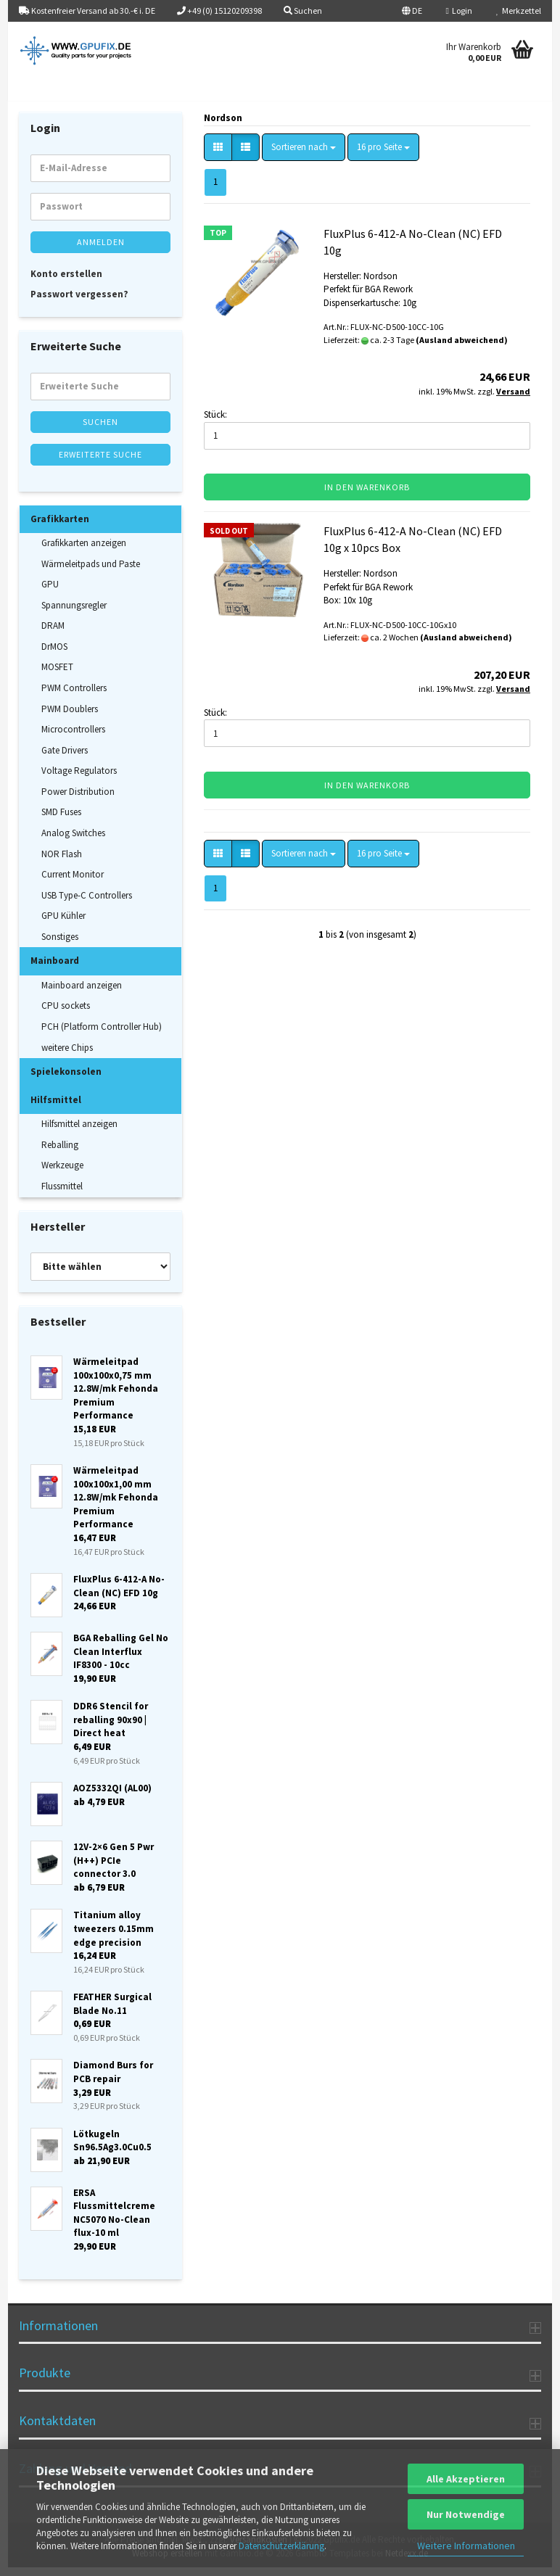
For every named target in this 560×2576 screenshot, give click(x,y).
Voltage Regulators (79, 779)
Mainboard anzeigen (81, 993)
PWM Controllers (74, 696)
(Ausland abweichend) (462, 347)
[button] (412, 11)
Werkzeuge (62, 1174)
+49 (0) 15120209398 (219, 10)
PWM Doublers (69, 717)
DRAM (53, 634)
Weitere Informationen (466, 2545)
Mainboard (54, 969)
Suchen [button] (303, 10)
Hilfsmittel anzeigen (79, 1132)
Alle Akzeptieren (466, 2478)
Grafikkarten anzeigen (83, 551)
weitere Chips (67, 1055)
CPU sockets (65, 1014)
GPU (50, 593)
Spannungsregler (74, 613)
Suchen (100, 429)
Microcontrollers (73, 737)
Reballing (59, 1153)
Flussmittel (62, 1194)
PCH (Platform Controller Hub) (101, 1034)
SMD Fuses (61, 820)
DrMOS (54, 654)
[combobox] (303, 155)
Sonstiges (59, 944)
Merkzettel (518, 10)
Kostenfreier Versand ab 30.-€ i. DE (87, 10)
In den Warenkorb (367, 495)
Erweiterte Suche (100, 462)
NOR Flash (61, 862)
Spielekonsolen (66, 1079)
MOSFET (57, 675)
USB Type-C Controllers (86, 903)
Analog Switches (73, 841)
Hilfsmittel (55, 1108)
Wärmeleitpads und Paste (90, 572)
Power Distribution (78, 799)
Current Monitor (72, 882)
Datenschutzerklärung (281, 2546)
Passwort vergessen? (79, 302)
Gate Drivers (64, 758)
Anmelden (101, 249)
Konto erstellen (66, 282)
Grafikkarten (59, 527)
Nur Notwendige (466, 2514)
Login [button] (459, 10)
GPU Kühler (63, 924)
